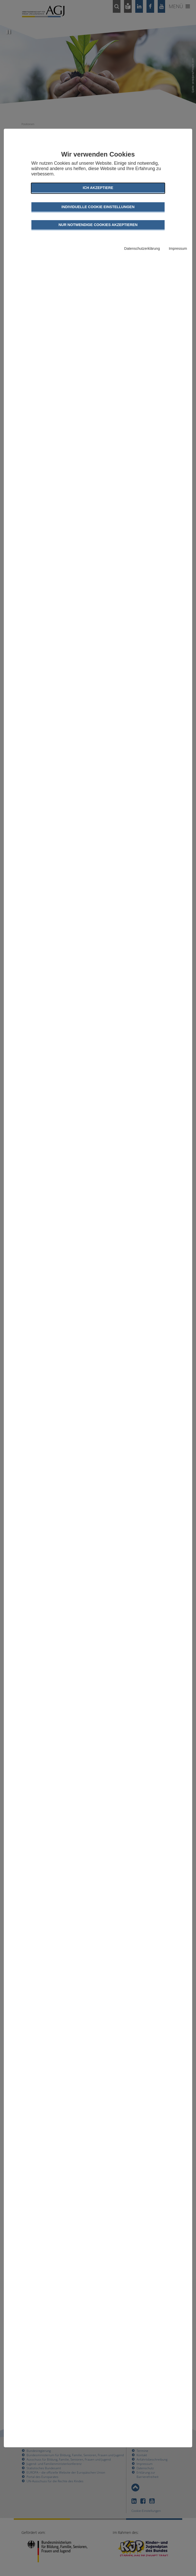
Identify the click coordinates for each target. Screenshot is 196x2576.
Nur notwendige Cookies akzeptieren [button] (98, 225)
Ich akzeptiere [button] (98, 188)
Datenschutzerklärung (142, 248)
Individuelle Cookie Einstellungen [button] (98, 207)
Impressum (178, 248)
